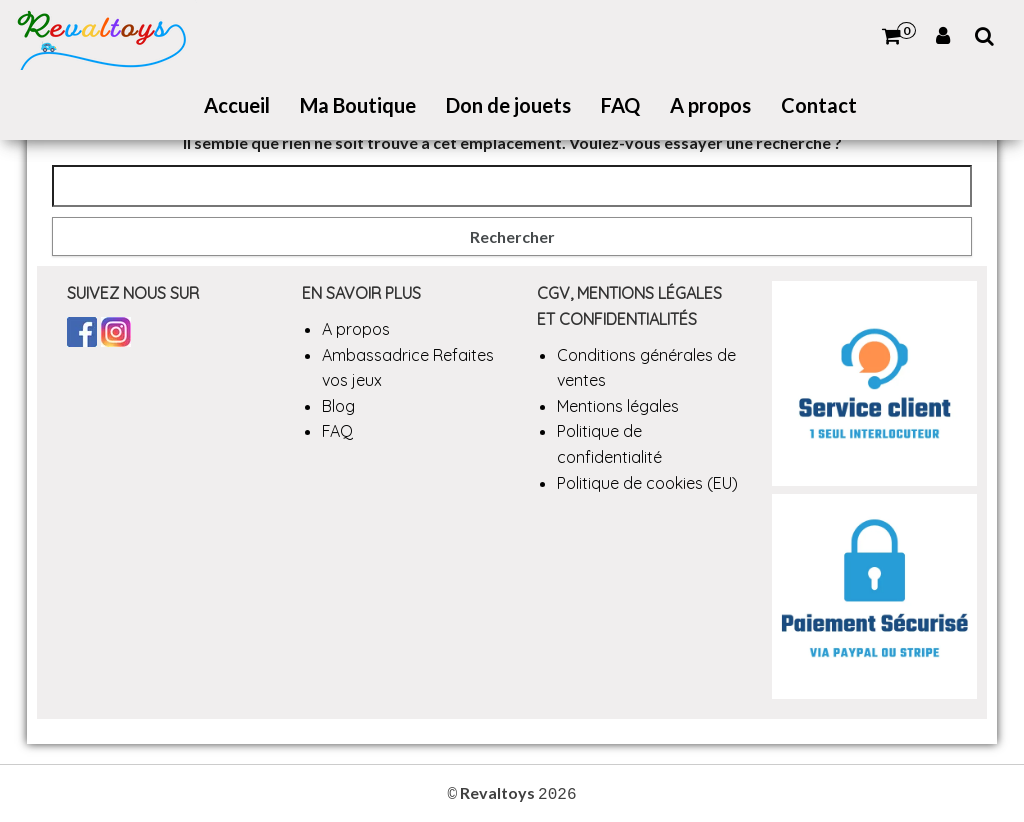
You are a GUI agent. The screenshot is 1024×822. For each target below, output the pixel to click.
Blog (338, 406)
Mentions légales (618, 406)
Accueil (237, 105)
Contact (819, 105)
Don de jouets (508, 105)
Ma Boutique (358, 105)
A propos (710, 105)
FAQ (620, 105)
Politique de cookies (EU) (647, 483)
